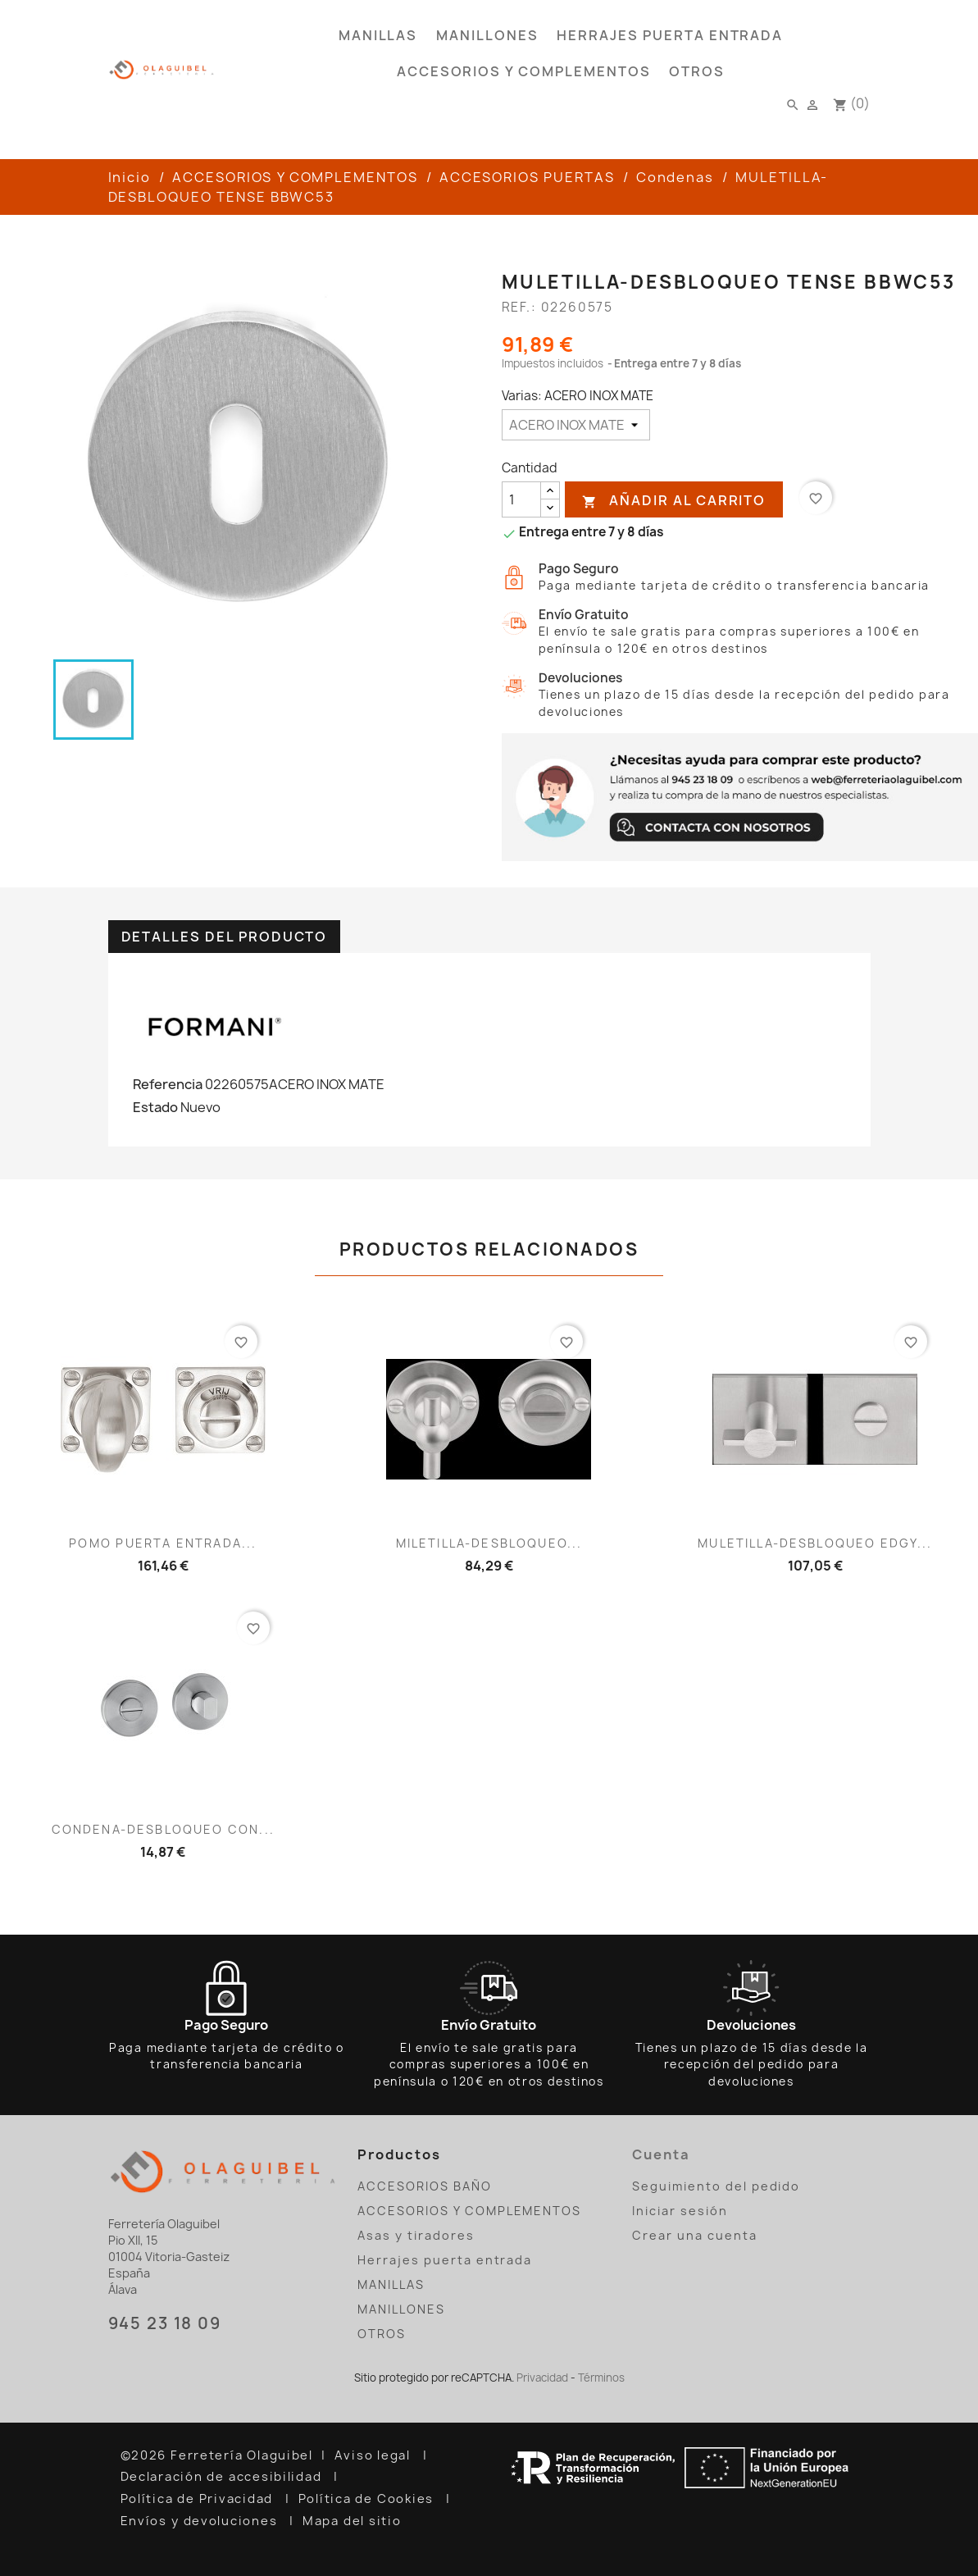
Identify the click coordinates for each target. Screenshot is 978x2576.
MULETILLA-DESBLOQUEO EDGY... (815, 1543)
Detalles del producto (224, 937)
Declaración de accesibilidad (223, 2477)
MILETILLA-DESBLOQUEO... (489, 1543)
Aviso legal (374, 2455)
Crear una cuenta (694, 2235)
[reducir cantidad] (550, 508)
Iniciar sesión (679, 2210)
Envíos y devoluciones (201, 2521)
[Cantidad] (521, 499)
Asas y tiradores (415, 2235)
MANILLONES (487, 35)
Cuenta (661, 2154)
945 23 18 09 (164, 2323)
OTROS (697, 71)
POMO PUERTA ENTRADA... (163, 1543)
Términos (601, 2377)
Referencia (167, 1084)
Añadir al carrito (674, 500)
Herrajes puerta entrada (670, 35)
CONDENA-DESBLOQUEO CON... (163, 1829)
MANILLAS (378, 35)
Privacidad (542, 2377)
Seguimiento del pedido (716, 2186)
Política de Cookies (368, 2499)
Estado (155, 1107)
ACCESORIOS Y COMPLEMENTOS (524, 71)
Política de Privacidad (199, 2499)
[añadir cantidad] (550, 490)
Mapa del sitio (354, 2521)
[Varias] (576, 424)
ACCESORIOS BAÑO (424, 2186)
